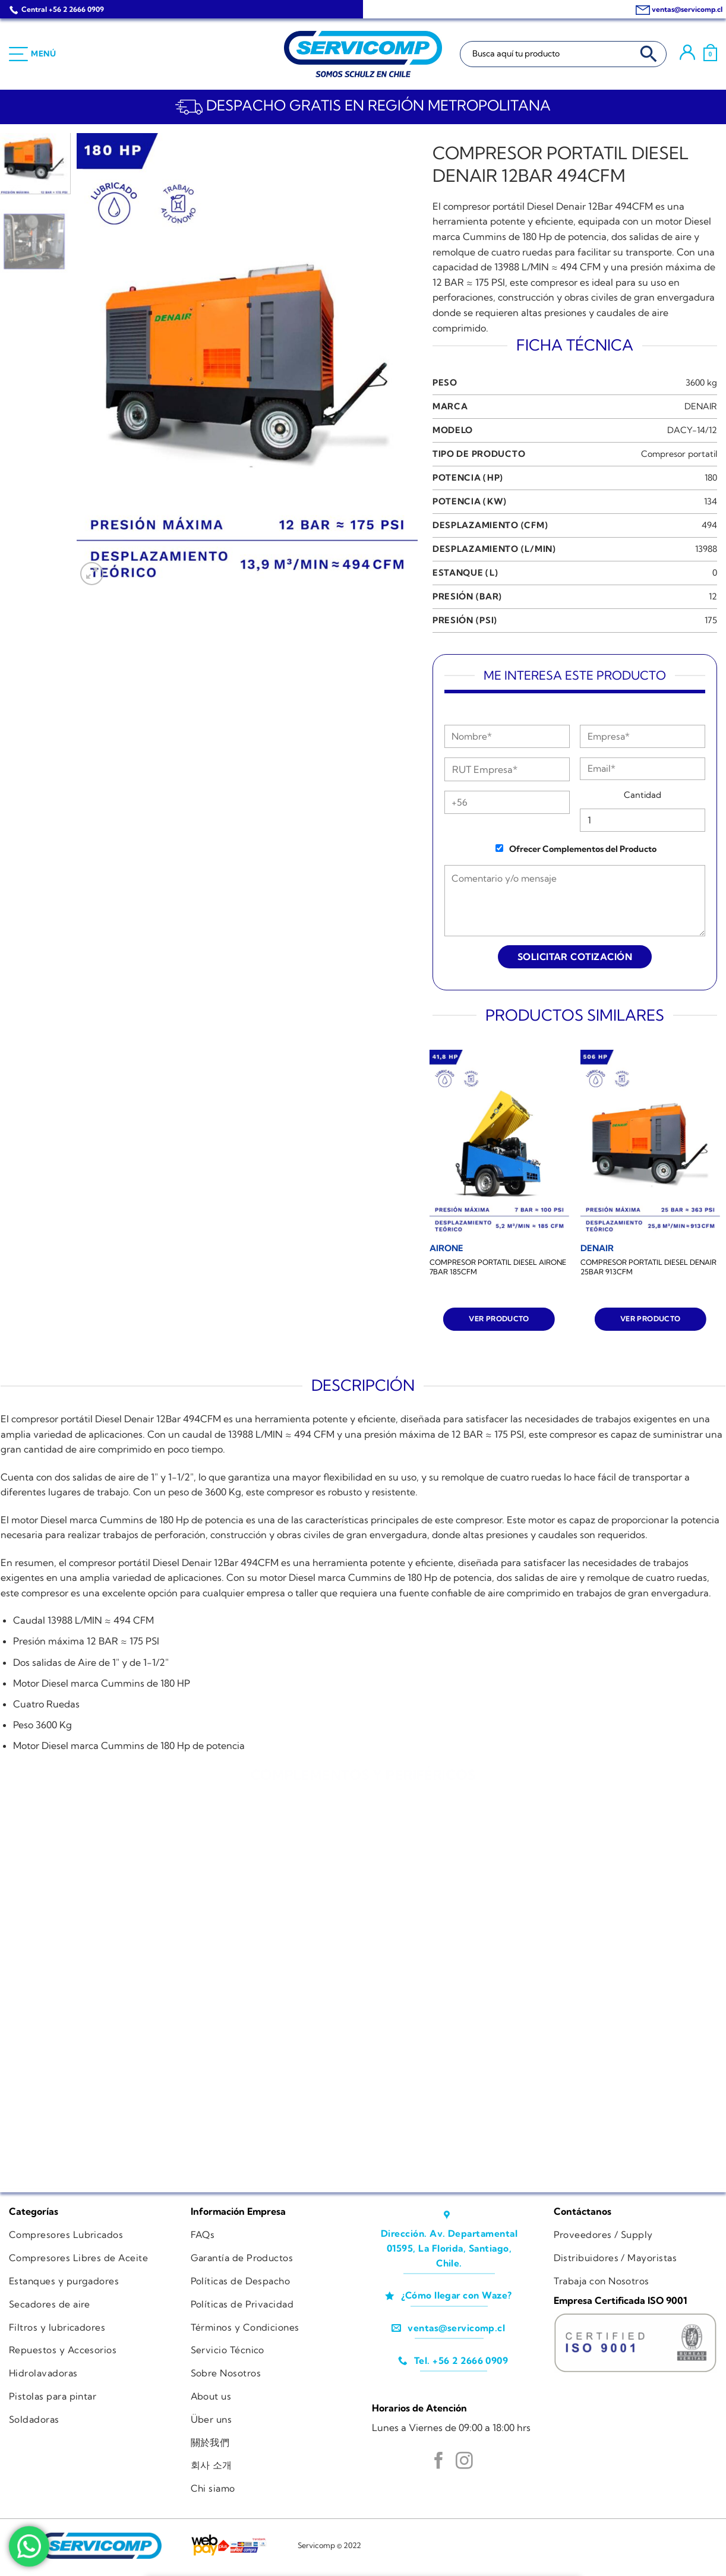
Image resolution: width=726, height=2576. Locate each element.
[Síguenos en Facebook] (438, 2461)
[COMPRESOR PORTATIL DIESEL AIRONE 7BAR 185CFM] (499, 1143)
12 (713, 596)
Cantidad (642, 795)
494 (709, 525)
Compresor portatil (679, 454)
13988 (706, 549)
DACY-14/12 (692, 430)
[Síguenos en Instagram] (464, 2461)
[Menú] (32, 54)
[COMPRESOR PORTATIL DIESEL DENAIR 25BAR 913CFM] (650, 1143)
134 (710, 501)
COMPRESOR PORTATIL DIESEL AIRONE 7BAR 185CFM (498, 1267)
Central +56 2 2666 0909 (62, 9)
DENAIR (700, 406)
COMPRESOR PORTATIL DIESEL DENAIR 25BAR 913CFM (648, 1267)
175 (711, 620)
